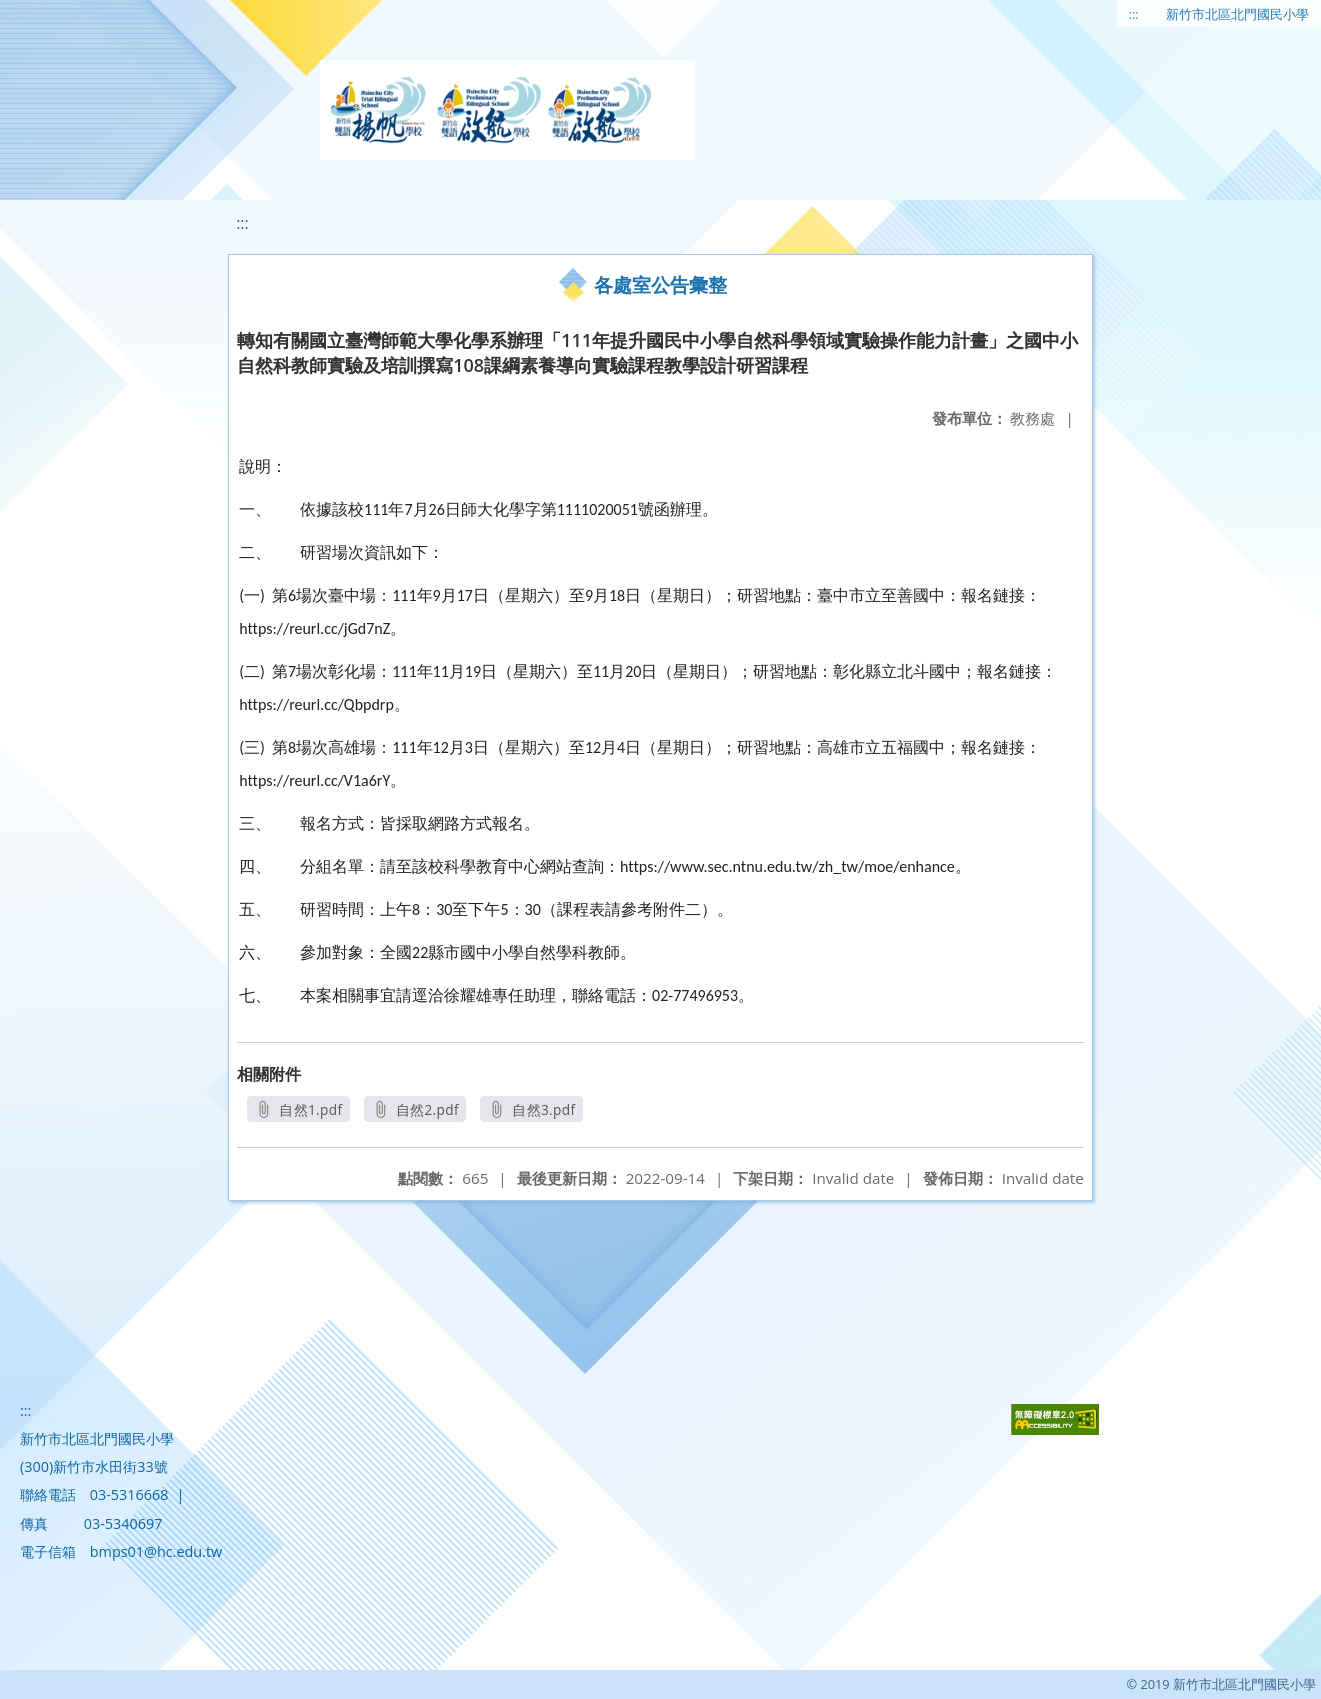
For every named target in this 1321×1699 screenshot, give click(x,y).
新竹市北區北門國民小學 (1237, 14)
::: (1134, 14)
